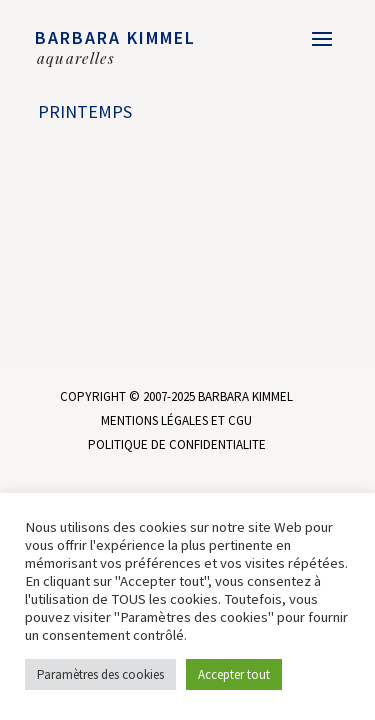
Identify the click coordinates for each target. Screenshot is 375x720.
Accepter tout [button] (234, 674)
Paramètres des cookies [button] (100, 674)
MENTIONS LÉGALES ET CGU (176, 420)
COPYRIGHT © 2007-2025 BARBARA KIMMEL (176, 396)
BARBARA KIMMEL (115, 37)
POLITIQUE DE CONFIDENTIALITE (177, 444)
